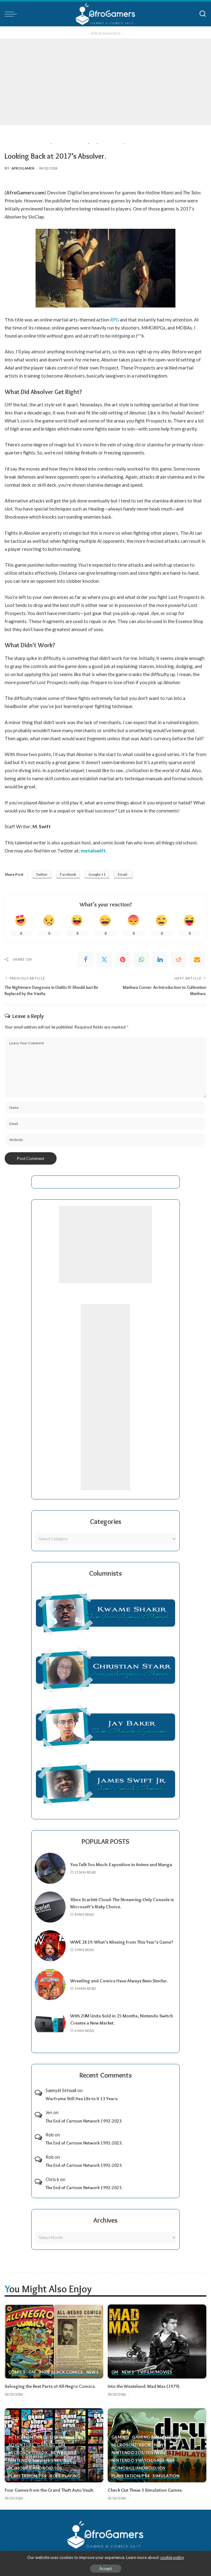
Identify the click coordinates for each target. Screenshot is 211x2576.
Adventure (21, 2445)
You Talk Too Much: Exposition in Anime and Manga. (121, 1864)
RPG (114, 319)
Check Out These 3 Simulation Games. (145, 2490)
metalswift (93, 850)
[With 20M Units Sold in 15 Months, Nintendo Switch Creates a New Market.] (50, 2023)
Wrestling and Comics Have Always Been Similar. (119, 1981)
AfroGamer (22, 168)
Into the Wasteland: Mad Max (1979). (144, 2386)
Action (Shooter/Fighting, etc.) (45, 2437)
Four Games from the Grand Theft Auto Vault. (49, 2490)
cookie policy (172, 2557)
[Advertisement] (105, 81)
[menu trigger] (12, 14)
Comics (16, 2372)
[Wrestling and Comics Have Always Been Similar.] (50, 1984)
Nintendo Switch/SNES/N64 (40, 2461)
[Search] (202, 14)
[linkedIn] (160, 959)
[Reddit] (178, 959)
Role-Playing (65, 2476)
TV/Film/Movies (154, 2372)
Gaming (46, 2445)
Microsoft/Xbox (28, 2453)
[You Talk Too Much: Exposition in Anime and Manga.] (50, 1868)
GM (32, 2372)
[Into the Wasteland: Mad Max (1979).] (157, 2341)
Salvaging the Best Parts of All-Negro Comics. (50, 2386)
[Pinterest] (123, 959)
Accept (105, 2568)
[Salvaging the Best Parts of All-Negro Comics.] (54, 2341)
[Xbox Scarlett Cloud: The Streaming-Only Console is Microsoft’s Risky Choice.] (50, 1907)
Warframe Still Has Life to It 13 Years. (81, 2098)
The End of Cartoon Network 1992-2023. (84, 2121)
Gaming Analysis (151, 2437)
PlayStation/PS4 (27, 2476)
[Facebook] (85, 959)
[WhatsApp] (141, 959)
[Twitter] (104, 959)
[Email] (197, 959)
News (92, 2372)
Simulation (166, 2476)
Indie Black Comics (61, 2372)
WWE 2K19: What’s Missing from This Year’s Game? (121, 1942)
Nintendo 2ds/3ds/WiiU (138, 2453)
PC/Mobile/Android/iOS (35, 2468)
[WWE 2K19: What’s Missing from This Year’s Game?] (50, 1945)
